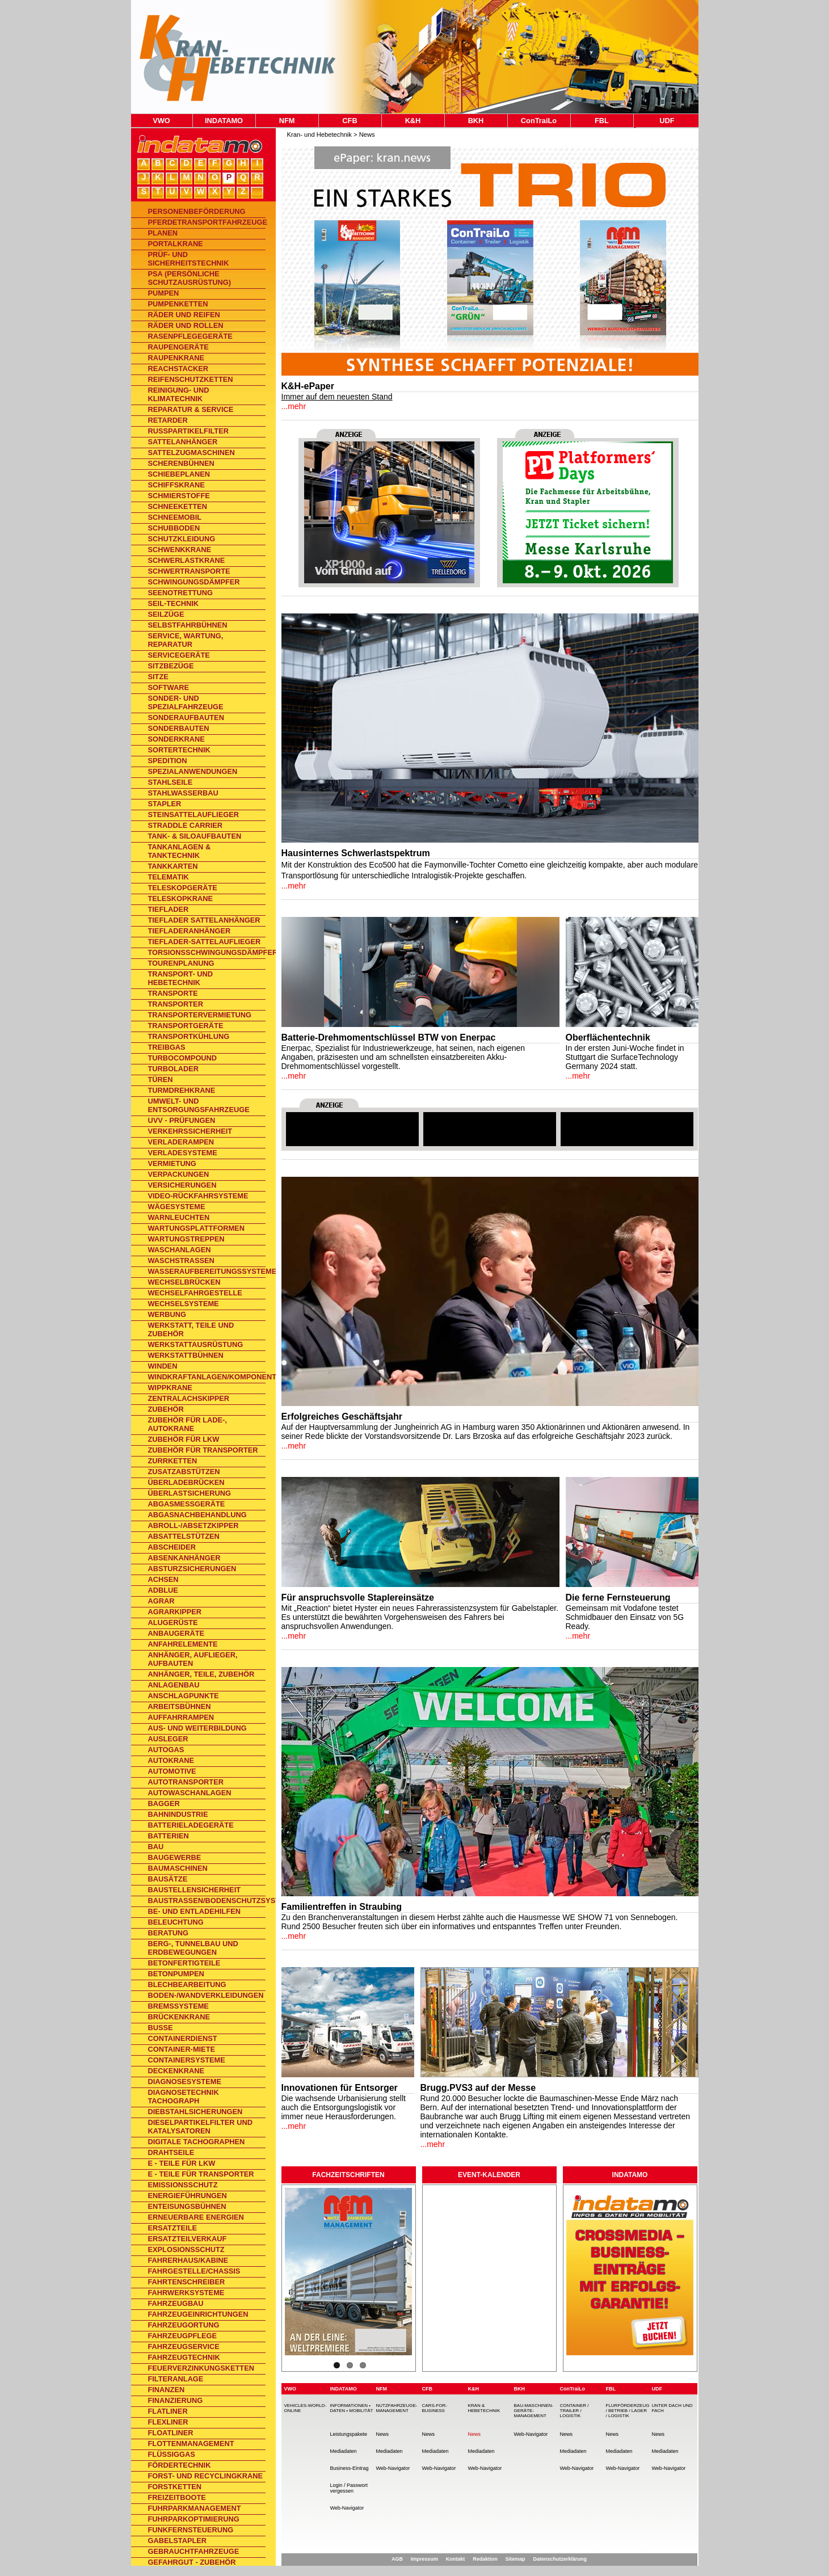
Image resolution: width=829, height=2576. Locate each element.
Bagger (164, 1803)
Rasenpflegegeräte (190, 336)
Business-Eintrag (349, 2468)
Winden (163, 1366)
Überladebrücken (186, 1482)
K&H (413, 120)
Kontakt (455, 2559)
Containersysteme (186, 2060)
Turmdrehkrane (182, 1090)
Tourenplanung (181, 963)
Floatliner (170, 2432)
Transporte (173, 993)
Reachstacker (178, 368)
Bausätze (168, 1879)
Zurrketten (172, 1461)
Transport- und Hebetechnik (180, 978)
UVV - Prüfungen (182, 1120)
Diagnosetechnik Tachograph (183, 2096)
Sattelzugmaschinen (191, 452)
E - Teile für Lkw (182, 2163)
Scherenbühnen (181, 463)
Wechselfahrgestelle (195, 1293)
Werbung (167, 1314)
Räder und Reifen (184, 314)
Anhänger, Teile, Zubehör (201, 1674)
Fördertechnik (179, 2465)
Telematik (168, 877)
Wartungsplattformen (196, 1228)
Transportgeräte (186, 1025)
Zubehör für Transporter (203, 1450)
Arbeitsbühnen (179, 1706)
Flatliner (168, 2411)
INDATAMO (224, 120)
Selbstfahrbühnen (188, 625)
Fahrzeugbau (176, 2303)
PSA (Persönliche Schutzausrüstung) (189, 278)
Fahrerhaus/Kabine (188, 2260)
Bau (156, 1846)
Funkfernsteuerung (191, 2530)
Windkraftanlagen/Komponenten (207, 1377)
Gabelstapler (177, 2540)
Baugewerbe (174, 1857)
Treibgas (167, 1047)
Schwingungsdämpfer (194, 582)
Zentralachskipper (189, 1398)
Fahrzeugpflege (182, 2335)
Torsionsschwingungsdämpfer (207, 952)
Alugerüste (173, 1622)
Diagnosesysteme (184, 2081)
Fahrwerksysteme (186, 2292)
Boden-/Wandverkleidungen (206, 1995)
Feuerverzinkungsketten (201, 2368)
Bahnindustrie (178, 1814)
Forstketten (175, 2486)
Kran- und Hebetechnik (319, 134)
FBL (602, 120)
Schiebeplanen (179, 474)
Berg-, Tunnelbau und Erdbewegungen (193, 1947)
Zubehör (166, 1409)
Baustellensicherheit (194, 1889)
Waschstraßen (181, 1260)
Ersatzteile (172, 2228)
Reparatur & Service (191, 409)
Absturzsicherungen (192, 1568)
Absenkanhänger (184, 1558)
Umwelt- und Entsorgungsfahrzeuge (199, 1105)
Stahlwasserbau (183, 793)
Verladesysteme (182, 1152)
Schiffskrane (176, 485)
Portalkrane (175, 243)
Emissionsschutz (183, 2185)
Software (169, 687)
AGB (397, 2559)
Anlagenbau (174, 1685)
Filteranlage (176, 2379)
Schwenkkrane (180, 549)
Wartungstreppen (186, 1239)
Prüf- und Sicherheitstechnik (188, 258)
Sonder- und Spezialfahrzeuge (186, 702)
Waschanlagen (179, 1249)
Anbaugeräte (176, 1633)
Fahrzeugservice (184, 2346)
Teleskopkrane (180, 898)
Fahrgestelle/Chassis (194, 2271)
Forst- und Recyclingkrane (205, 2476)
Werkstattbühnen (186, 1355)
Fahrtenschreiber (186, 2282)
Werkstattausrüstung (195, 1344)
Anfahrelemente (183, 1644)
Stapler (165, 803)
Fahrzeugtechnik (184, 2357)
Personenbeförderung (197, 211)
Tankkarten (173, 866)
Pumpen (163, 293)
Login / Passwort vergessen (349, 2488)
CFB (349, 120)
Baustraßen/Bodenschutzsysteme (207, 1900)
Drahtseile (171, 2152)
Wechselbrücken (184, 1282)
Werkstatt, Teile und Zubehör (191, 1329)
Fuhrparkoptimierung (193, 2519)
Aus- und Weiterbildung (197, 1728)
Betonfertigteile (184, 1963)
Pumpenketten (178, 304)
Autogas (166, 1749)
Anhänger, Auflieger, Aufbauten (193, 1659)
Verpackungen (178, 1174)
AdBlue (163, 1590)
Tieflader (168, 909)
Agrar (161, 1601)
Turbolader (173, 1068)
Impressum (424, 2559)
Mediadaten (343, 2451)
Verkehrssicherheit (190, 1131)
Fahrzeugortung (184, 2325)
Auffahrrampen (181, 1717)
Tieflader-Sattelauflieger (204, 941)
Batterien (168, 1836)
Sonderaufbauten (186, 717)
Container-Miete (181, 2049)
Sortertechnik (179, 750)
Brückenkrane (179, 2017)
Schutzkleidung (182, 538)
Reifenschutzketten (190, 379)
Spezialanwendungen (193, 771)
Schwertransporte (189, 571)
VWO (161, 120)
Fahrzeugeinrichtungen (198, 2314)
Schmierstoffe (179, 495)
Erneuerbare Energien (196, 2217)
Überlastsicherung (189, 1493)
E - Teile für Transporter (201, 2174)
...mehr (293, 406)
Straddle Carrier (185, 825)
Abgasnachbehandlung (197, 1514)
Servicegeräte (179, 655)
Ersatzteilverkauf (187, 2238)
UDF (666, 120)
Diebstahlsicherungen (195, 2111)
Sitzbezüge (171, 666)
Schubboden (174, 528)
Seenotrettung (180, 592)
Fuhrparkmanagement (194, 2508)
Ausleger (168, 1739)
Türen (160, 1079)
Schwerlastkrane (186, 560)
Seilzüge (166, 614)
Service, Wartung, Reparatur (186, 640)
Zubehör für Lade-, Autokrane (187, 1424)
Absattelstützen (184, 1536)
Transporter (175, 1004)
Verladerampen (181, 1142)
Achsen (163, 1579)
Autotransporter (186, 1782)
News (367, 134)
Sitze (158, 676)
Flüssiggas (171, 2454)
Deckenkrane (176, 2070)
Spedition (167, 760)
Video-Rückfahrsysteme (198, 1196)
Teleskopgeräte (182, 887)
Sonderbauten (178, 728)
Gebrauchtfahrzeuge (193, 2551)
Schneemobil (175, 517)
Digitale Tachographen (196, 2141)
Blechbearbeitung (187, 1984)
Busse (160, 2027)
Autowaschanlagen (190, 1792)
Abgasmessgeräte (186, 1504)
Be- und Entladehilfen (194, 1911)
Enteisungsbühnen (187, 2206)
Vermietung (172, 1163)
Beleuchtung (176, 1922)
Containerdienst (182, 2038)
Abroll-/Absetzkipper (193, 1525)
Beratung (168, 1933)
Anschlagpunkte (183, 1695)
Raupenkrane (176, 357)
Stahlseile (170, 782)
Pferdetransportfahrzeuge (207, 222)
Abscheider (172, 1547)
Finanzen (166, 2389)
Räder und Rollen (186, 325)
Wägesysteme (176, 1206)
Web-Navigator (347, 2508)
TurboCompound (182, 1058)
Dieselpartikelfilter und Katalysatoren (200, 2126)
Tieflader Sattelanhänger (204, 920)
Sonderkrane (176, 739)
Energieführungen (187, 2195)
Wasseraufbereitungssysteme (207, 1271)
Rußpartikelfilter (188, 431)
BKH (476, 120)
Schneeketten (178, 506)
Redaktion (485, 2559)
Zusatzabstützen (184, 1471)
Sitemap (515, 2559)
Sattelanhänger (183, 441)
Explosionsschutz (186, 2249)
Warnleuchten (179, 1217)
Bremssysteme (178, 2006)
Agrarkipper (175, 1611)
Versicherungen (182, 1185)
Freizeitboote (177, 2497)
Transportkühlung (189, 1036)
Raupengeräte (178, 347)
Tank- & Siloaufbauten (195, 836)
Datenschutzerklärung (560, 2559)
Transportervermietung (200, 1015)
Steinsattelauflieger (193, 814)
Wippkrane (170, 1387)
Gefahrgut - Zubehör (192, 2562)
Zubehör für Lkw (184, 1439)
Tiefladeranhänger (189, 931)
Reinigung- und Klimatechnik (178, 394)
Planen (163, 233)
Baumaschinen (178, 1868)
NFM (287, 120)
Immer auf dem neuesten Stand (337, 396)
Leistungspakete (349, 2434)
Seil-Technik (173, 603)
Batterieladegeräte (191, 1825)
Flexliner (168, 2422)
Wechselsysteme (183, 1303)
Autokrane (171, 1760)
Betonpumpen (176, 1973)
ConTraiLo (539, 120)
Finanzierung (175, 2400)
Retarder (168, 420)
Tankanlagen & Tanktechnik (179, 851)
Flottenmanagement (191, 2443)
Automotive (172, 1771)
